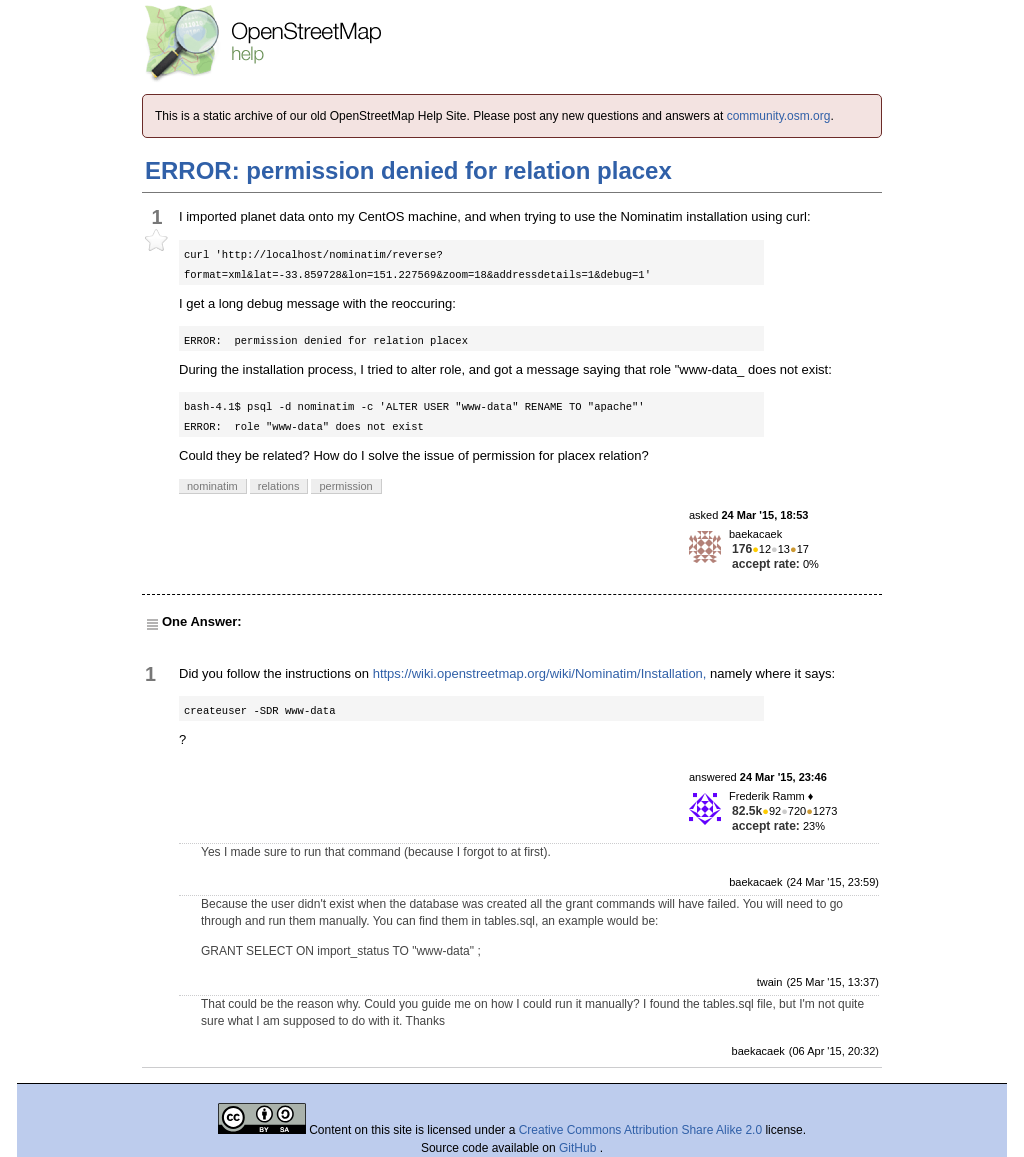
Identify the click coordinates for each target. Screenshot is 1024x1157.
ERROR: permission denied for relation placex (408, 170)
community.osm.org (779, 116)
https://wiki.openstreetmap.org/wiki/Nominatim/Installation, (540, 673)
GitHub (579, 1148)
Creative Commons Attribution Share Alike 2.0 (640, 1130)
